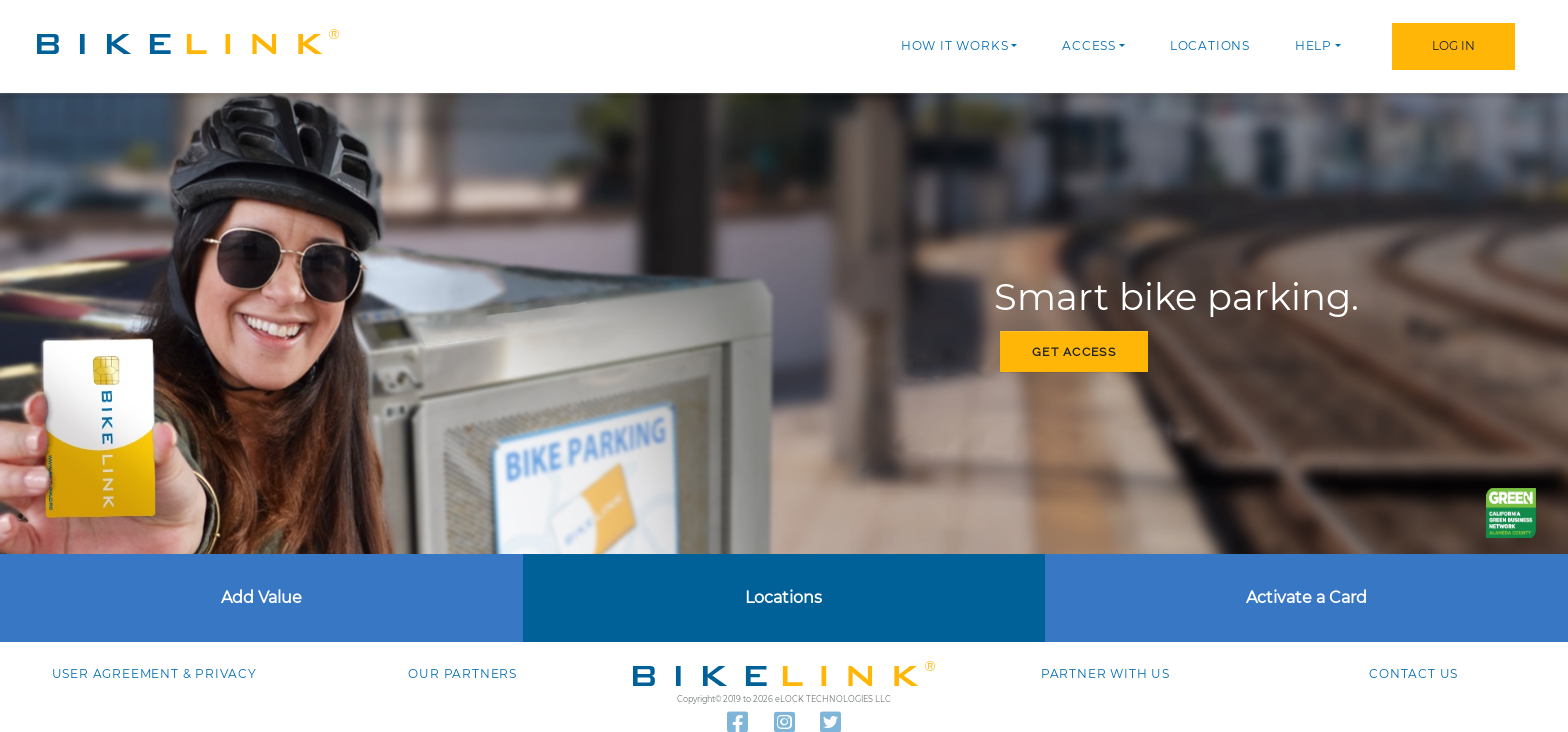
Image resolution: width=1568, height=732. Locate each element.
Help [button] (1313, 45)
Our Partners (462, 673)
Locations (1210, 45)
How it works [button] (955, 45)
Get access (1074, 352)
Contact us (1413, 673)
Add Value (261, 597)
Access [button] (1089, 45)
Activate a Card (1306, 597)
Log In (1453, 45)
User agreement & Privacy (154, 673)
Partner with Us (1105, 673)
